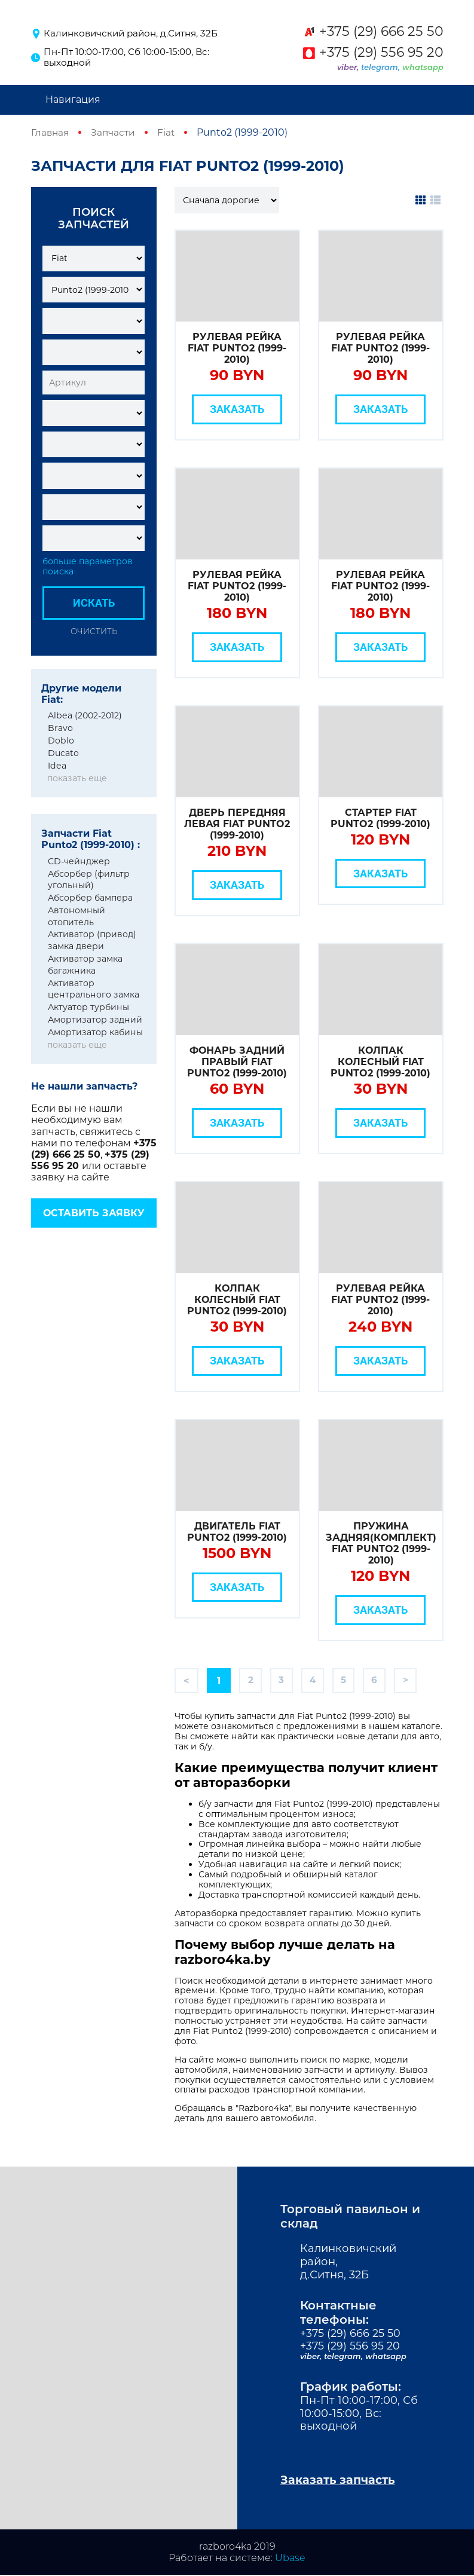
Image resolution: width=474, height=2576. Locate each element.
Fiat (169, 132)
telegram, (381, 67)
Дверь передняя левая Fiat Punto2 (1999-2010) (237, 824)
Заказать (237, 409)
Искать (94, 602)
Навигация (72, 99)
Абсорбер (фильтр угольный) (89, 879)
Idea (57, 765)
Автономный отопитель (76, 916)
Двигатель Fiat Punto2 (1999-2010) (237, 1531)
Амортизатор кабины (95, 1032)
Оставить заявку (94, 1213)
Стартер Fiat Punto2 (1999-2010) (380, 818)
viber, (349, 67)
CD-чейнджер (79, 861)
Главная (50, 132)
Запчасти (115, 132)
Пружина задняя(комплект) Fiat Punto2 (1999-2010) (381, 1543)
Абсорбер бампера (90, 897)
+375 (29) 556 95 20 (381, 52)
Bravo (60, 728)
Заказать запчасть (339, 2481)
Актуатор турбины (88, 1007)
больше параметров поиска (87, 566)
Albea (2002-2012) (85, 715)
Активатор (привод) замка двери (92, 940)
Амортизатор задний (95, 1019)
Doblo (61, 740)
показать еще (77, 778)
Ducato (63, 753)
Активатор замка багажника (85, 964)
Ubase (290, 2559)
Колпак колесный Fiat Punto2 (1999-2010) (380, 1062)
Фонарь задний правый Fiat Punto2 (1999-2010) (237, 1062)
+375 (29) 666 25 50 (381, 31)
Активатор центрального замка (93, 988)
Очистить (94, 631)
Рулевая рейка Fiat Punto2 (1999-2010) (237, 348)
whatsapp (423, 67)
